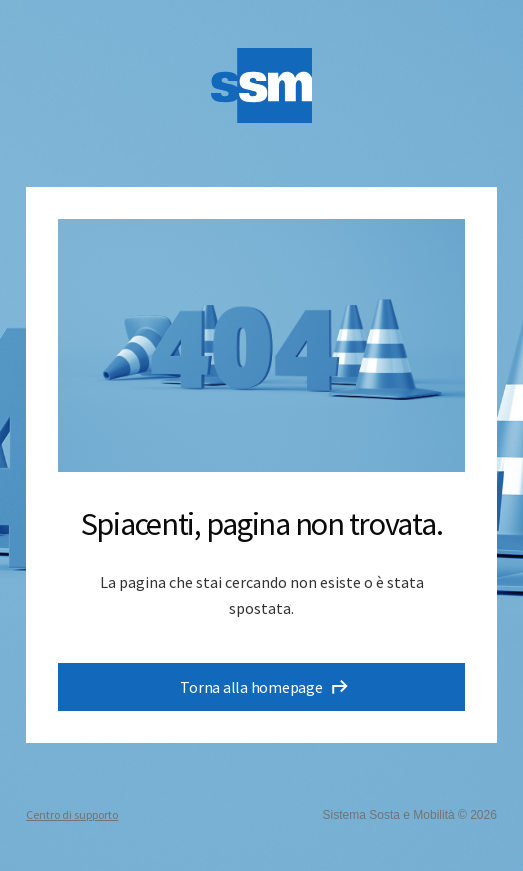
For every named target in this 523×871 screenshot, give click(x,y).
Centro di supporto (72, 814)
